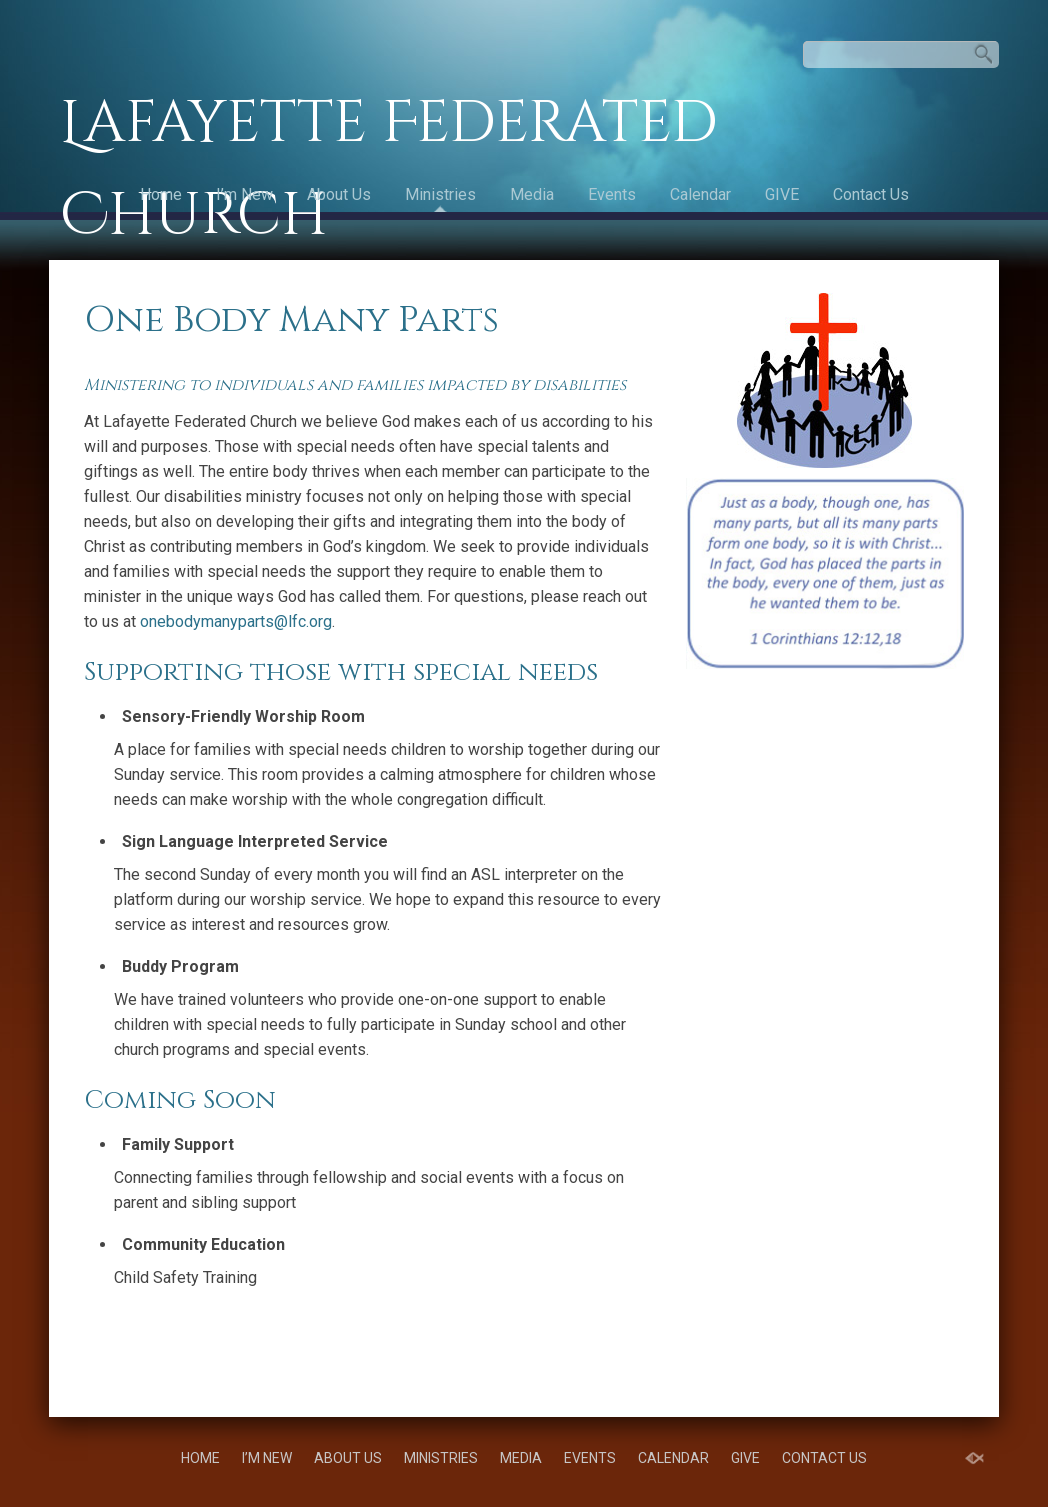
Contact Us (871, 194)
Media (532, 194)
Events (612, 194)
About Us (339, 194)
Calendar (700, 194)
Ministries (440, 194)
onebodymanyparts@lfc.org (236, 621)
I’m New (244, 194)
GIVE (782, 194)
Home (161, 194)
